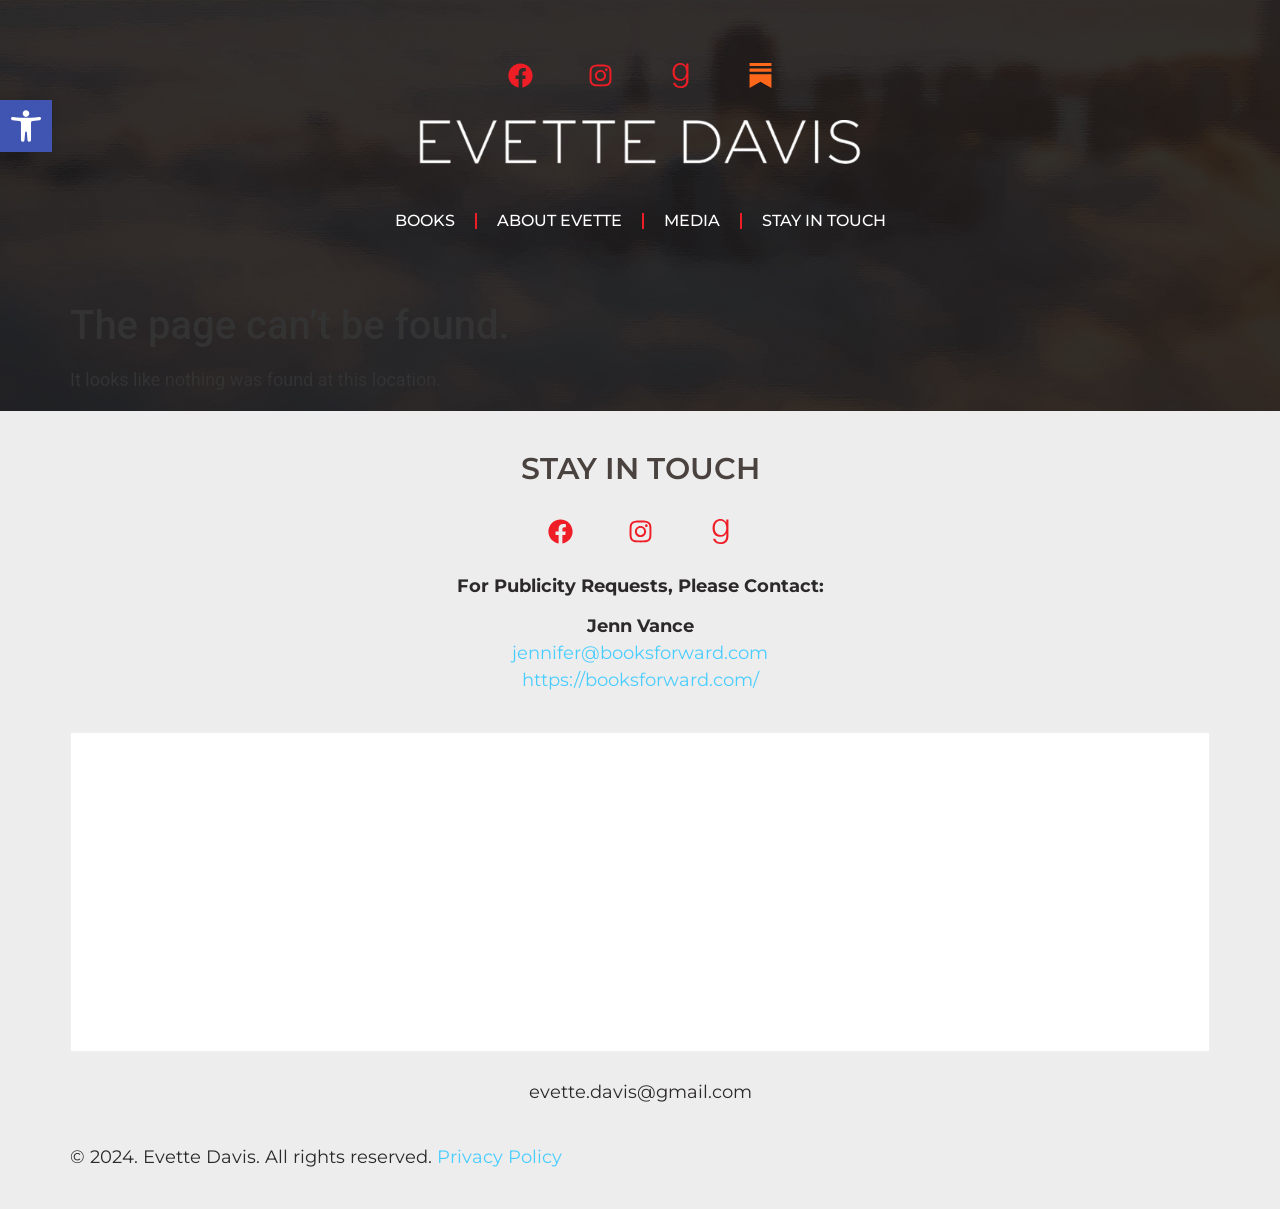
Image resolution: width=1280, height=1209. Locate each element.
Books (425, 220)
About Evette (559, 220)
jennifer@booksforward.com (640, 653)
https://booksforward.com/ (640, 680)
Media (692, 220)
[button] (26, 126)
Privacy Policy (499, 1157)
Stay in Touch (824, 220)
